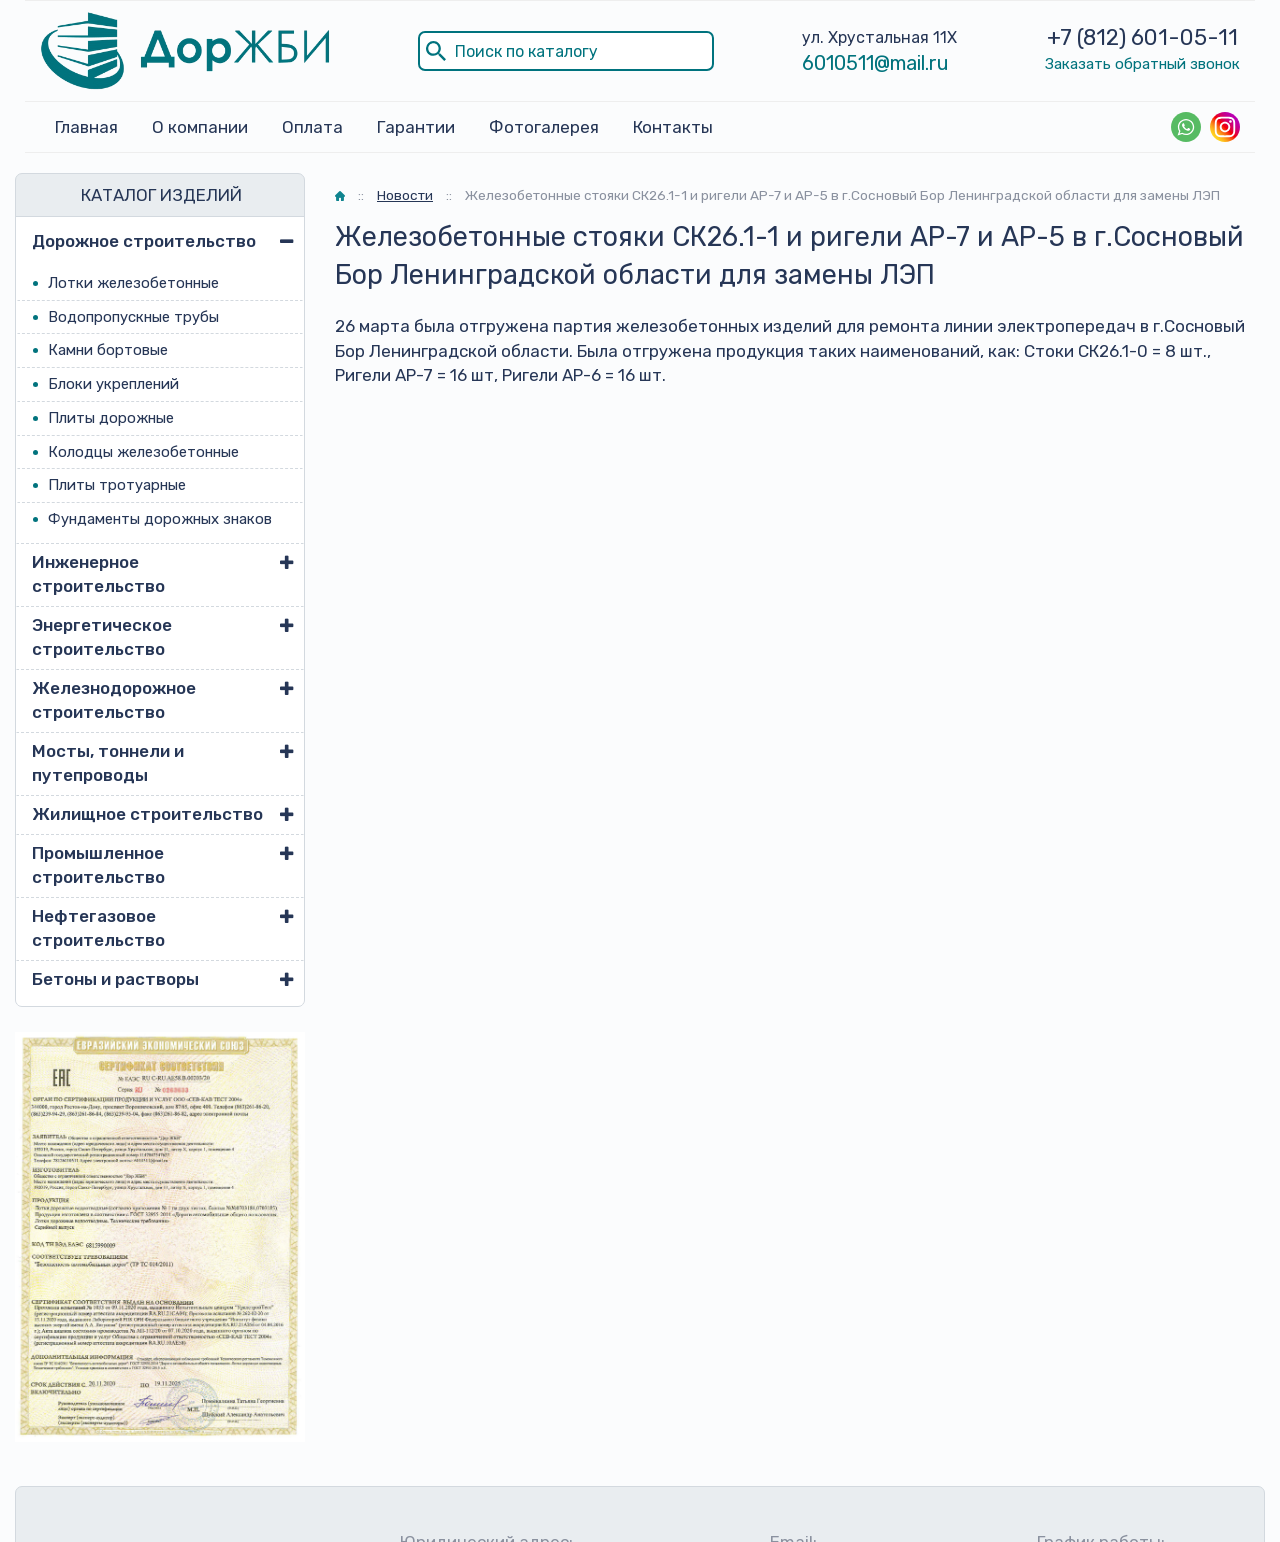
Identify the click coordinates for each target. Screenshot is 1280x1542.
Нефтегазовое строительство (98, 928)
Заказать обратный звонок (1142, 64)
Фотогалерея (544, 127)
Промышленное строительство (98, 865)
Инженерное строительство (98, 574)
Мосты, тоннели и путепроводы (108, 763)
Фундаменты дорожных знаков (160, 519)
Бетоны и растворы (115, 979)
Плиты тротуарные (117, 485)
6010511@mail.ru (875, 63)
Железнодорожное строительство (114, 700)
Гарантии (416, 127)
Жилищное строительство (147, 814)
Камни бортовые (108, 350)
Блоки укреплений (113, 384)
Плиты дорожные (111, 418)
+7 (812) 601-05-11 (1142, 37)
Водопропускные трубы (133, 317)
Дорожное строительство (144, 241)
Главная (86, 127)
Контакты (673, 127)
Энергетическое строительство (102, 637)
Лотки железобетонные (133, 283)
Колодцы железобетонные (143, 452)
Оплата (312, 127)
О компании (200, 127)
